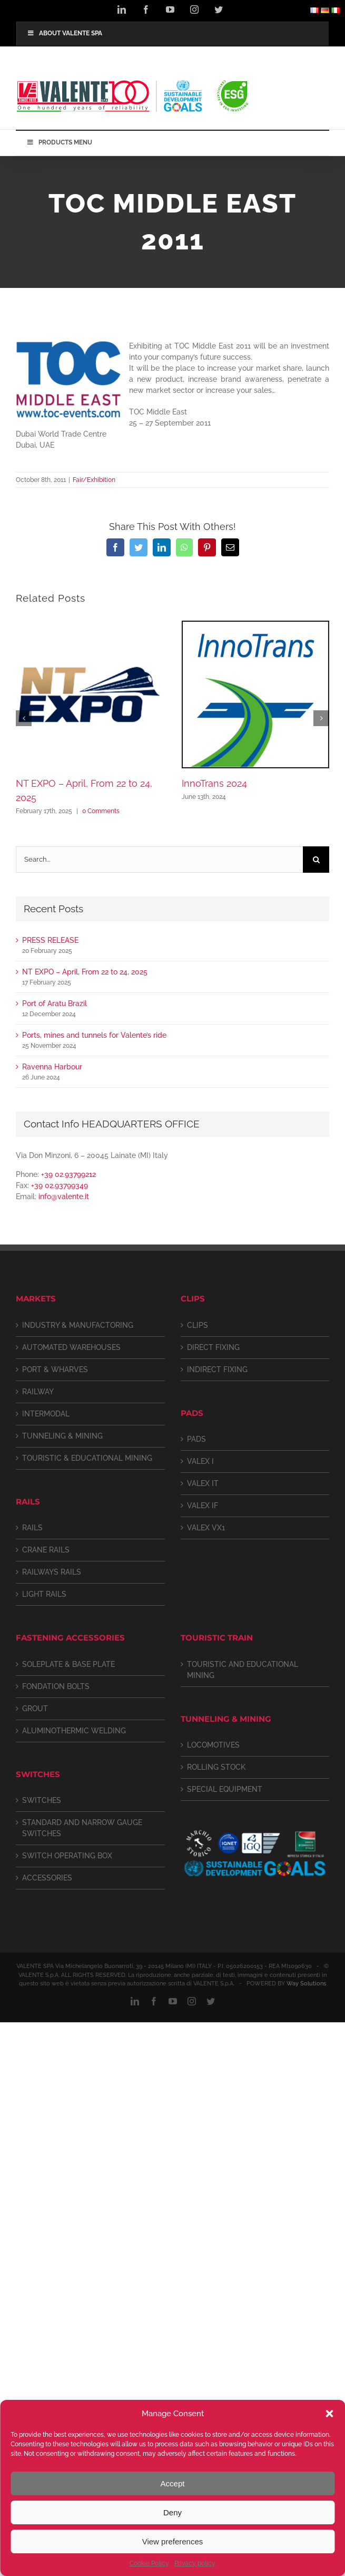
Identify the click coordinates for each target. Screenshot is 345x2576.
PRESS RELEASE (50, 940)
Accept (173, 2483)
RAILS (32, 1527)
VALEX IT (203, 1483)
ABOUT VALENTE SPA (64, 33)
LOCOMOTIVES (213, 1745)
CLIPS (197, 1325)
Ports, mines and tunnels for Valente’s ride (94, 1035)
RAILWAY (38, 1391)
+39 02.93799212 (68, 1174)
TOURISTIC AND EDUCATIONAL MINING (242, 1670)
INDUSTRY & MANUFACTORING (77, 1325)
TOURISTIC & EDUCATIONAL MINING (87, 1458)
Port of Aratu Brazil (54, 1003)
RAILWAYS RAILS (51, 1572)
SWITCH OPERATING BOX (67, 1855)
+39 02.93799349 (59, 1185)
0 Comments (101, 811)
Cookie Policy (149, 2563)
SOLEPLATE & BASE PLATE (68, 1664)
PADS (196, 1439)
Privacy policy (194, 2563)
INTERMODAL (46, 1414)
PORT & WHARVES (55, 1369)
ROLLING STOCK (216, 1767)
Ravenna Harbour (52, 1067)
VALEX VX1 (206, 1527)
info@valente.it (63, 1196)
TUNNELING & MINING (62, 1436)
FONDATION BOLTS (56, 1686)
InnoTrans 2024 (214, 783)
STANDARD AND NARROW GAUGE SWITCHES (82, 1828)
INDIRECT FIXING (217, 1369)
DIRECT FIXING (213, 1347)
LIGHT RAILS (44, 1594)
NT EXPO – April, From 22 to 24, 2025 (84, 972)
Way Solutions (306, 1983)
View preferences (172, 2541)
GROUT (35, 1708)
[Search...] (159, 859)
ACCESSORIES (47, 1878)
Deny (172, 2512)
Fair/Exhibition (94, 480)
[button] (329, 2413)
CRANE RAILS (46, 1550)
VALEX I (200, 1461)
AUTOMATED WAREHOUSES (71, 1347)
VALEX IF (202, 1505)
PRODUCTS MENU (59, 142)
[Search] (316, 859)
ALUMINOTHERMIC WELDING (74, 1730)
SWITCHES (41, 1800)
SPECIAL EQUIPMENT (224, 1789)
